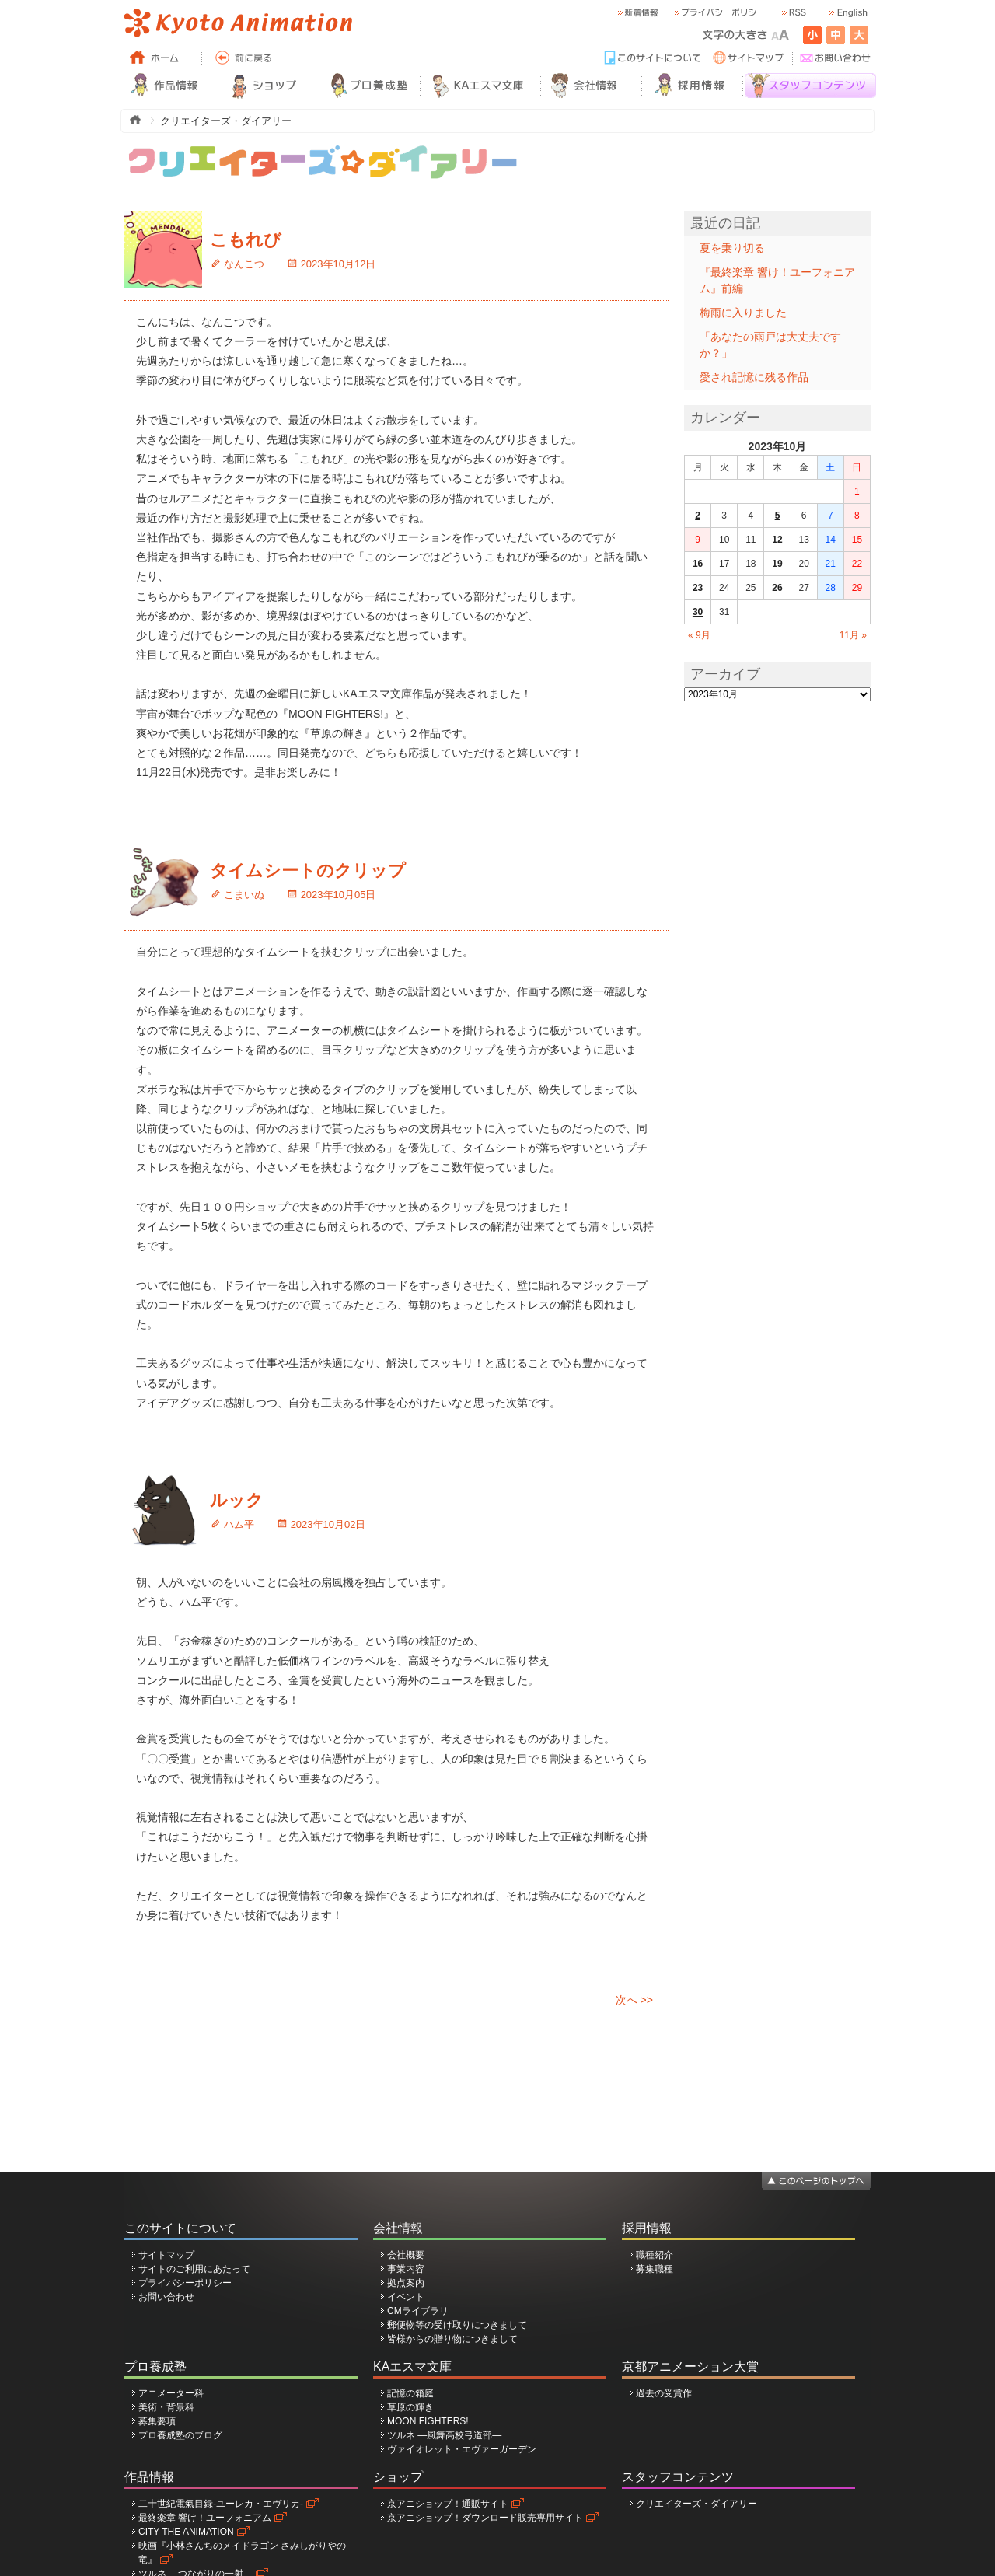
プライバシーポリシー (185, 2282)
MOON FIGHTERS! (428, 2421)
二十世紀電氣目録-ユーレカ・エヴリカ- (220, 2503)
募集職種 (654, 2268)
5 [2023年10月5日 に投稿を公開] (777, 515)
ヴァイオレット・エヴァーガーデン (461, 2449)
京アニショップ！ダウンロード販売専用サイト (485, 2517)
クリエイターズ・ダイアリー (696, 2503)
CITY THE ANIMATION (186, 2531)
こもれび (245, 240)
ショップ (398, 2476)
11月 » (853, 635)
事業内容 (405, 2268)
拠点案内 (405, 2282)
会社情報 (398, 2228)
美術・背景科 (166, 2407)
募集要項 (157, 2421)
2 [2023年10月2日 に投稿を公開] (697, 515)
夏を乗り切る (732, 248)
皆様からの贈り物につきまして (452, 2338)
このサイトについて (180, 2228)
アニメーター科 (171, 2393)
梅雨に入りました (743, 312)
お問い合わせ (166, 2296)
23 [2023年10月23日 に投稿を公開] (698, 587)
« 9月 (699, 635)
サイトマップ (166, 2254)
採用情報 (647, 2228)
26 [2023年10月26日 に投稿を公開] (777, 587)
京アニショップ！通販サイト (447, 2503)
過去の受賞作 (664, 2393)
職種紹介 (654, 2254)
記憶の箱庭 (410, 2393)
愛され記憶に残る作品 (754, 377)
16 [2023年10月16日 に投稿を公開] (698, 563)
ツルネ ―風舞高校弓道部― (444, 2435)
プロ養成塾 (155, 2366)
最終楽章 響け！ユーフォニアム (204, 2517)
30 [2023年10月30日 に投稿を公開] (698, 611)
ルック (237, 1500)
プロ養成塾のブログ (180, 2435)
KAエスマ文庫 (412, 2366)
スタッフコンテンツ (678, 2476)
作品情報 (149, 2476)
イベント (405, 2296)
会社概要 (405, 2254)
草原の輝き (410, 2407)
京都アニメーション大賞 (690, 2366)
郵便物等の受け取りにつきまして (457, 2324)
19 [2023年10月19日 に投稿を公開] (777, 563)
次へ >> (634, 2000)
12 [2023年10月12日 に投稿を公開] (777, 539)
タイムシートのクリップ (308, 870)
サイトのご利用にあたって (194, 2268)
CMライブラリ (418, 2310)
